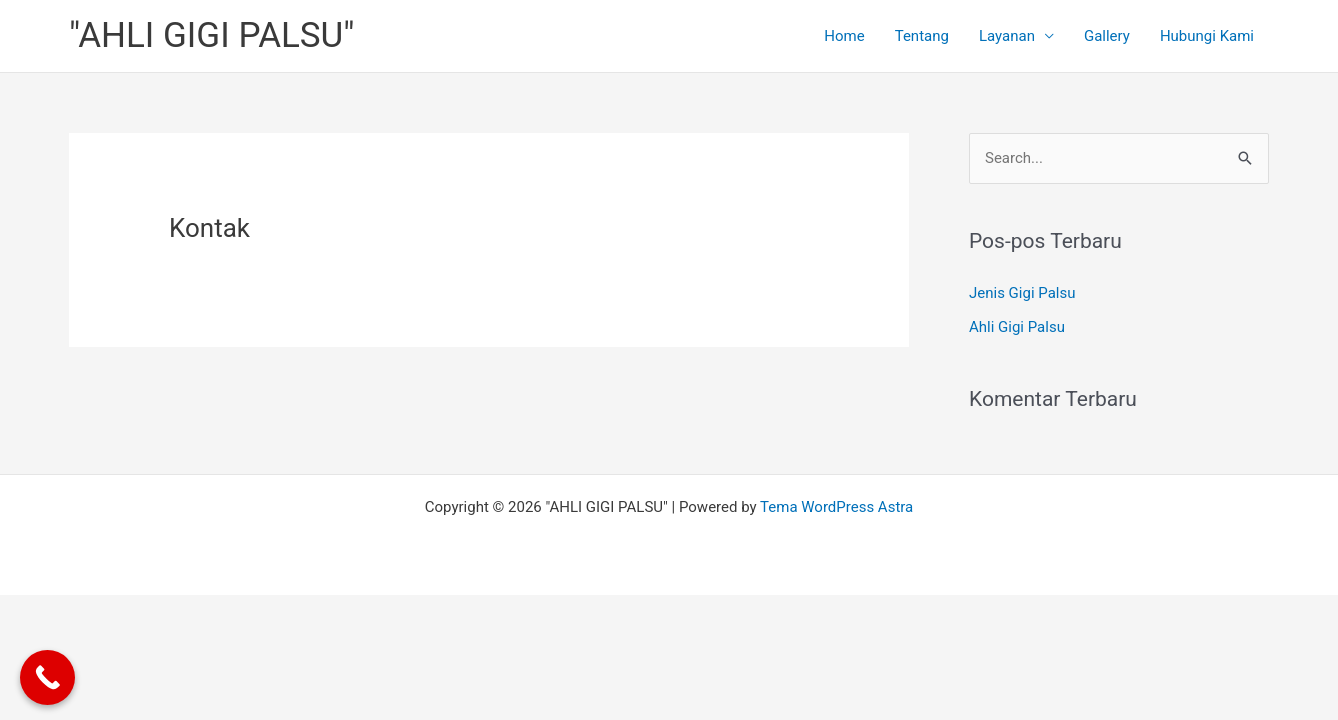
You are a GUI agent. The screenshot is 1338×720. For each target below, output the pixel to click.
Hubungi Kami (1207, 36)
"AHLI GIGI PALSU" (212, 35)
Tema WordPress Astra (836, 507)
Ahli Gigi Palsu (1017, 327)
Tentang (922, 36)
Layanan (1007, 36)
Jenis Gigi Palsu (1022, 293)
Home (844, 36)
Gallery (1107, 36)
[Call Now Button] (47, 677)
